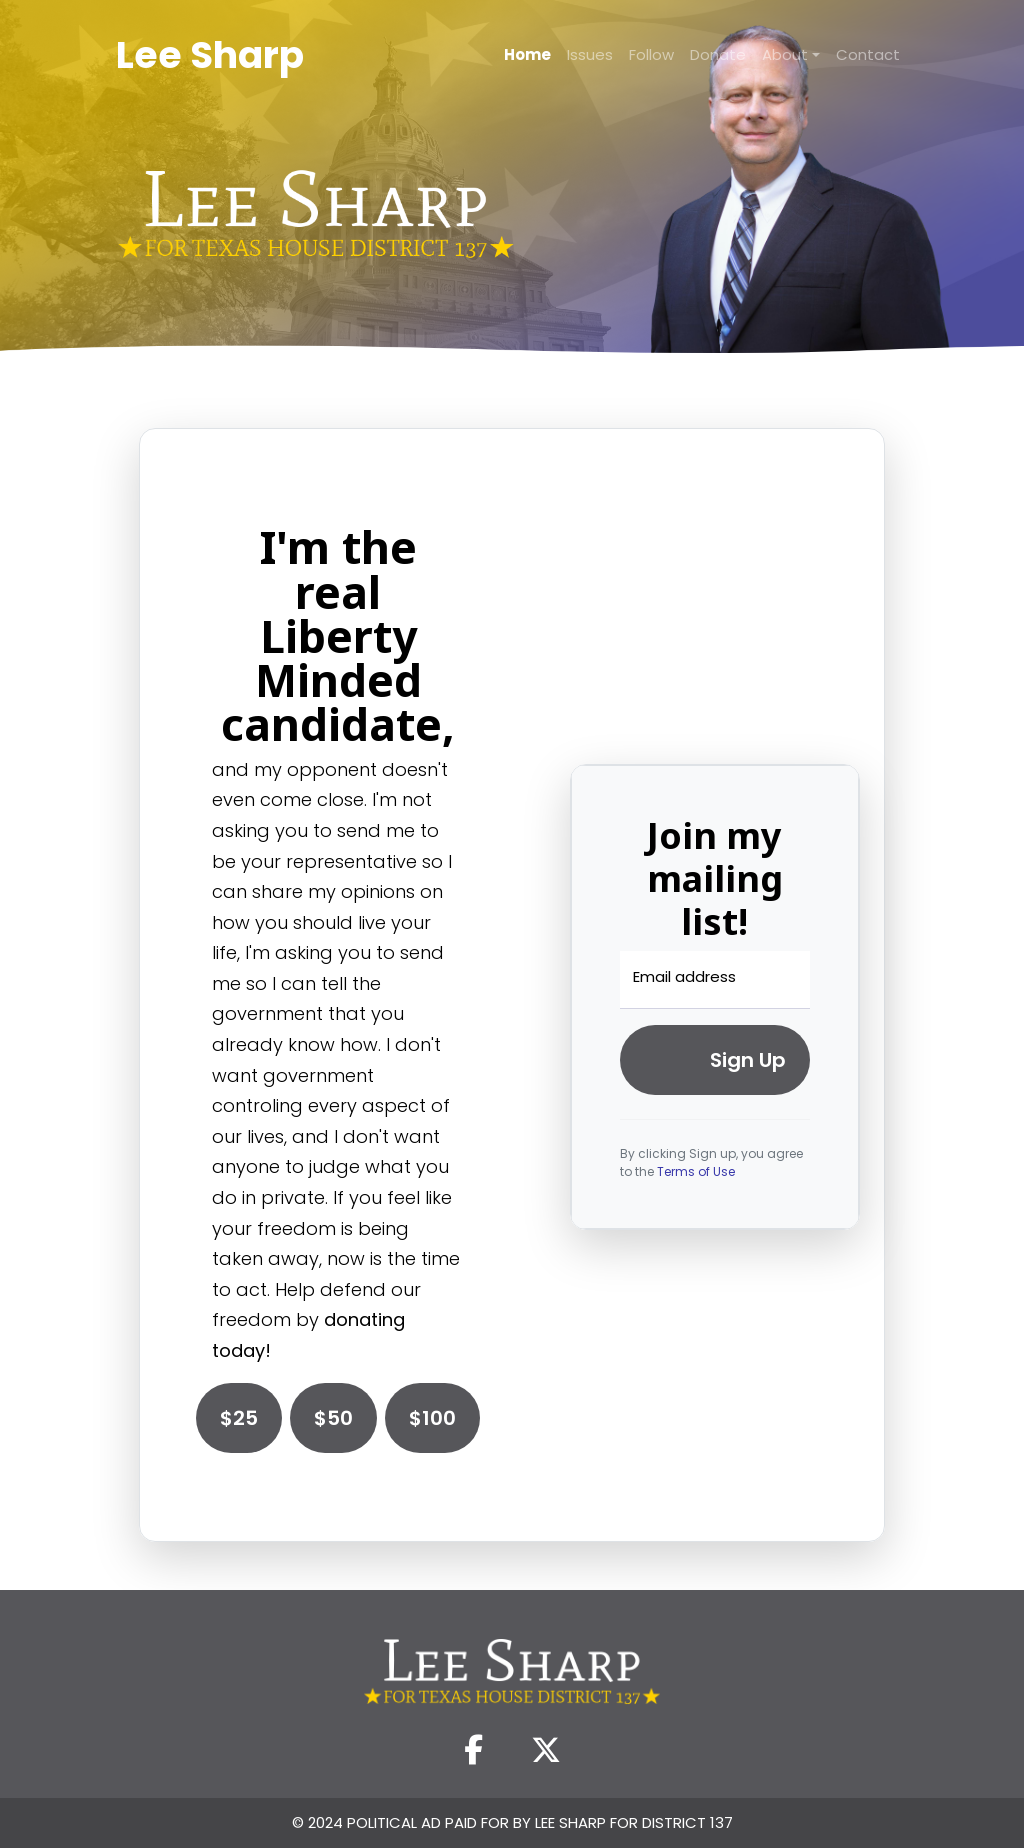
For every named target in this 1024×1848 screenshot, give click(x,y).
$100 (432, 1418)
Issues (590, 54)
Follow (651, 54)
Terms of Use (696, 1171)
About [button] (785, 54)
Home (527, 54)
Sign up (748, 1060)
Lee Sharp (210, 55)
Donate (718, 54)
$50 (333, 1418)
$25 (239, 1418)
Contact (868, 54)
